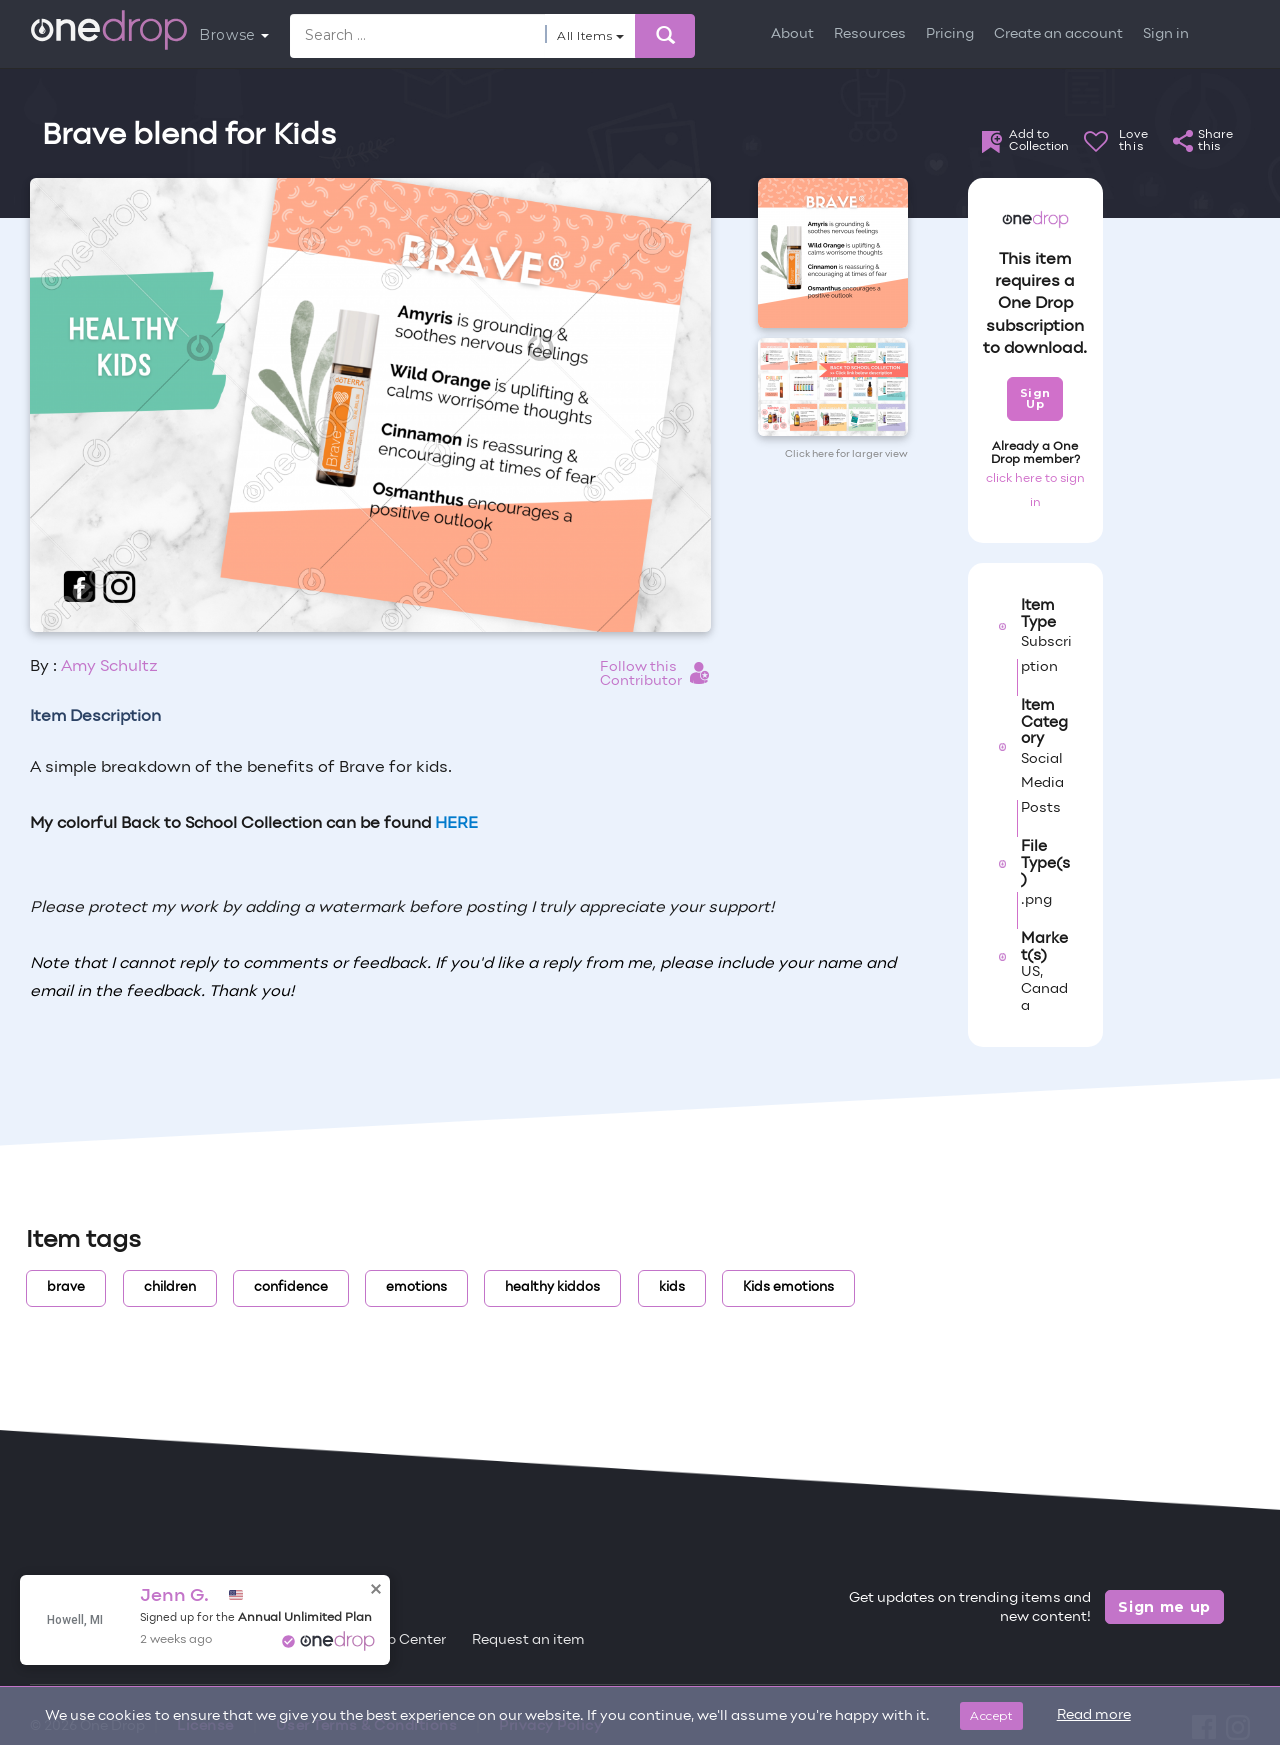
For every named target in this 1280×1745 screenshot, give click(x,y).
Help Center (405, 1640)
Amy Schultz (109, 667)
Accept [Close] (991, 1715)
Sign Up (1035, 398)
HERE (456, 824)
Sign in (1166, 34)
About (792, 34)
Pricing (950, 34)
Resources (870, 34)
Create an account (1058, 34)
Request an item (528, 1640)
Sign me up (1164, 1607)
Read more (1094, 1715)
